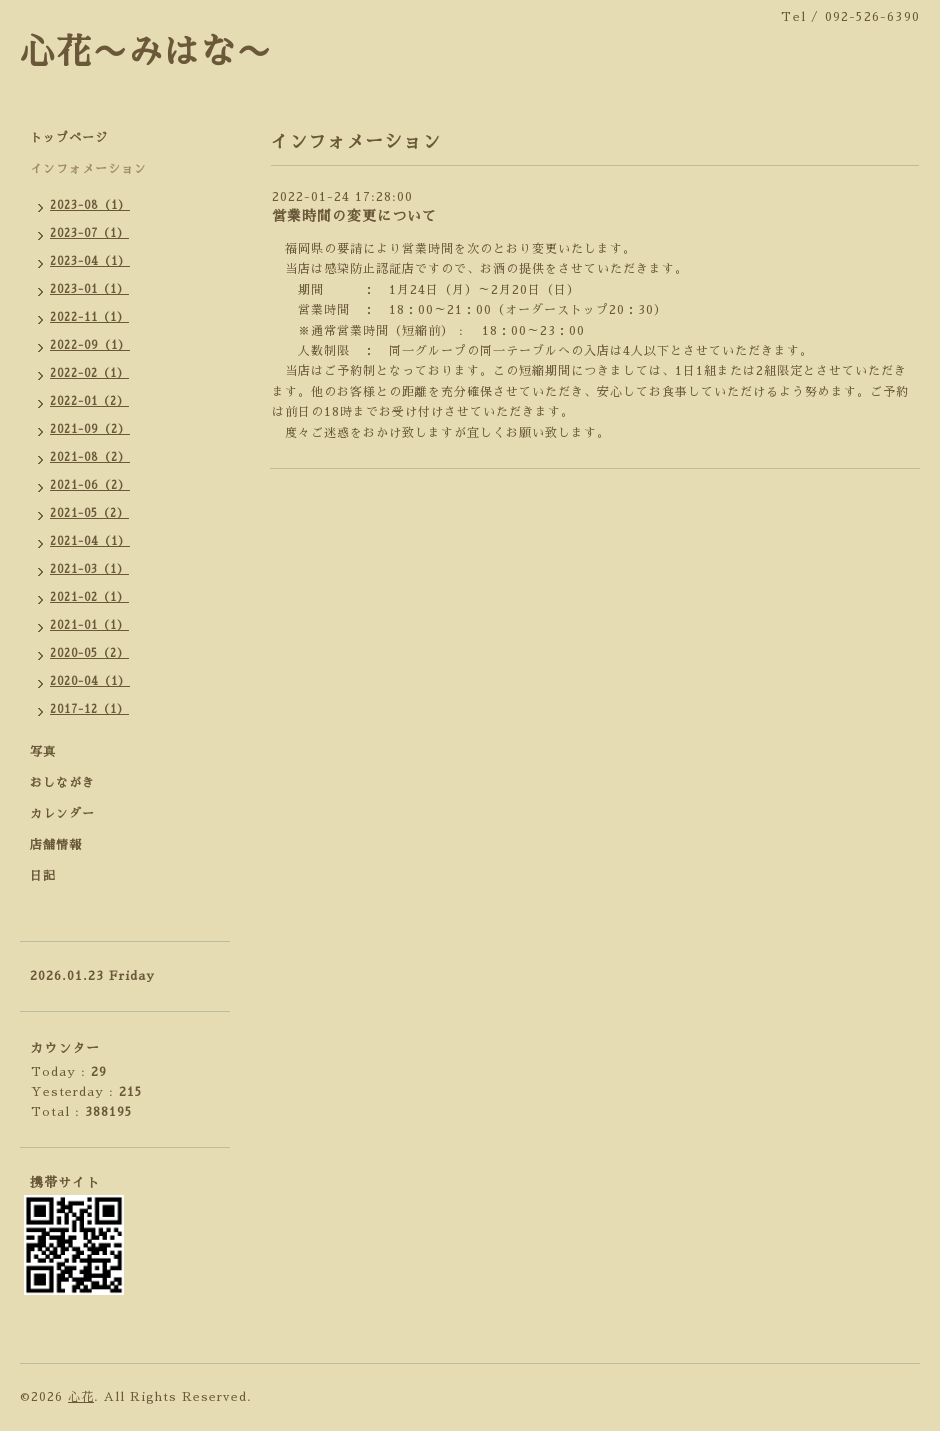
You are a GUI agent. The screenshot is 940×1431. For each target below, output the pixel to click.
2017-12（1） (89, 709)
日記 (43, 876)
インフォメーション (88, 169)
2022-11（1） (89, 317)
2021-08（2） (90, 457)
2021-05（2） (89, 513)
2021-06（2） (90, 485)
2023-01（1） (89, 289)
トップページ (69, 138)
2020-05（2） (89, 653)
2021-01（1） (89, 625)
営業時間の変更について (354, 216)
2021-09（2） (90, 429)
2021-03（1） (89, 569)
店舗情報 (56, 845)
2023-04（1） (90, 261)
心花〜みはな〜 (146, 52)
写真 (43, 752)
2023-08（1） (90, 205)
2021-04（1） (90, 541)
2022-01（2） (89, 401)
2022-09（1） (90, 345)
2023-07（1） (89, 233)
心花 (81, 1397)
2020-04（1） (90, 681)
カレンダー (62, 814)
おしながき (62, 783)
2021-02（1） (89, 597)
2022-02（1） (89, 373)
